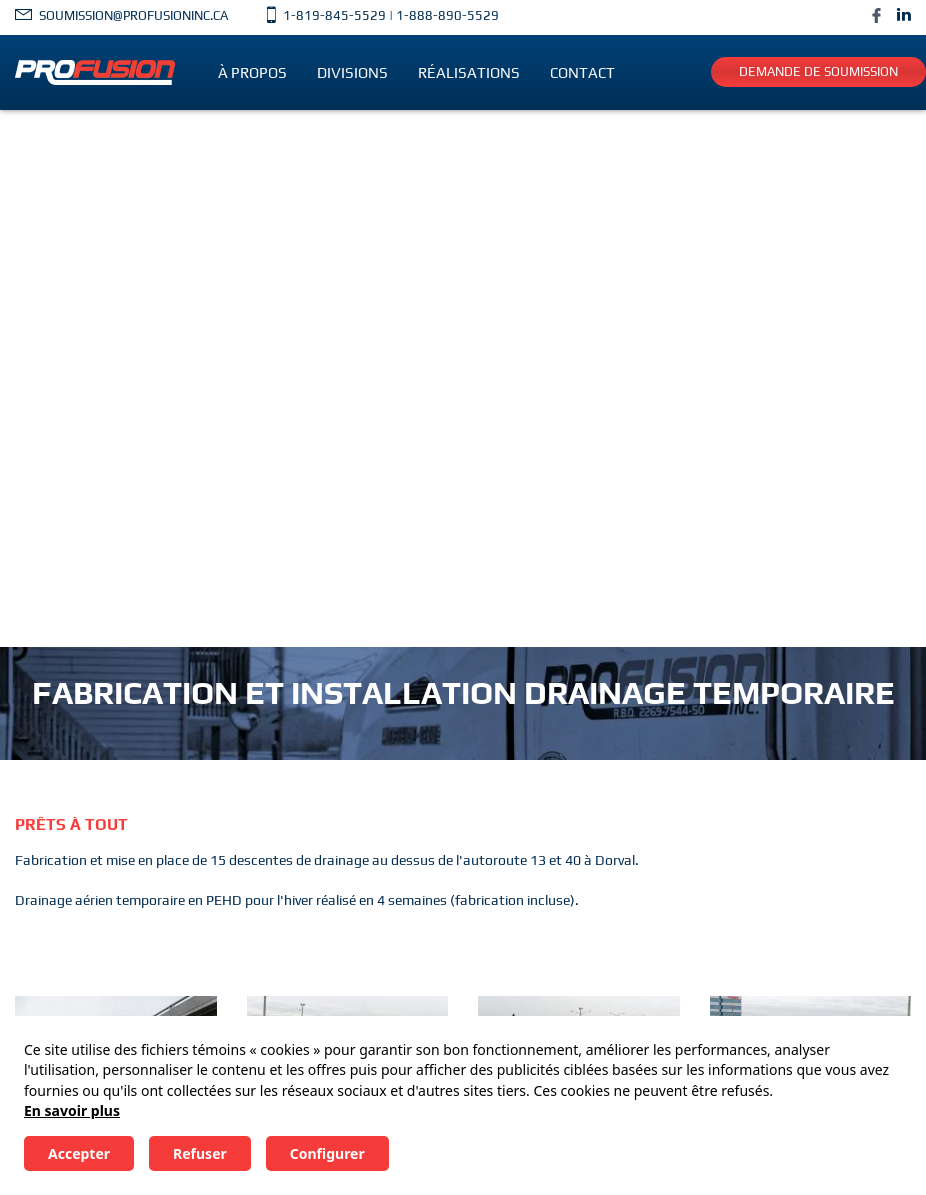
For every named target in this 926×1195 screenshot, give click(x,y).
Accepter (79, 1153)
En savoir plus (72, 1110)
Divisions (352, 72)
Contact (582, 72)
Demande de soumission (818, 71)
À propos (252, 72)
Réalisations (469, 72)
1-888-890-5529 (447, 15)
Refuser (200, 1153)
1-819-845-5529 (334, 15)
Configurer (327, 1153)
